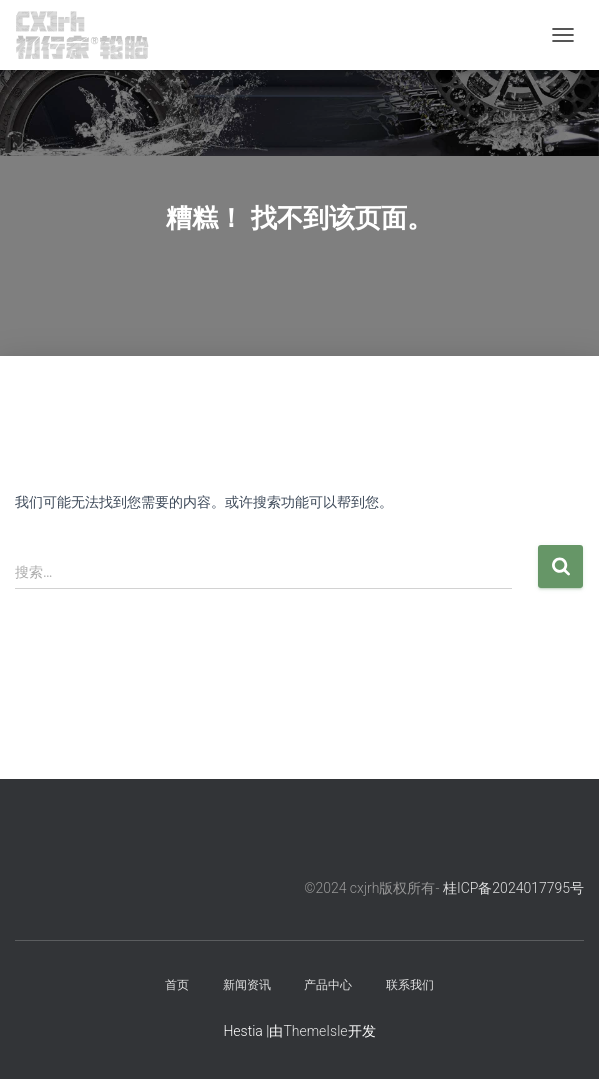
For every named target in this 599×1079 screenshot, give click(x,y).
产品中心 (328, 985)
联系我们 (410, 985)
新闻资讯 (247, 985)
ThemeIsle (315, 1031)
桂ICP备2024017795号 (513, 888)
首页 (177, 985)
